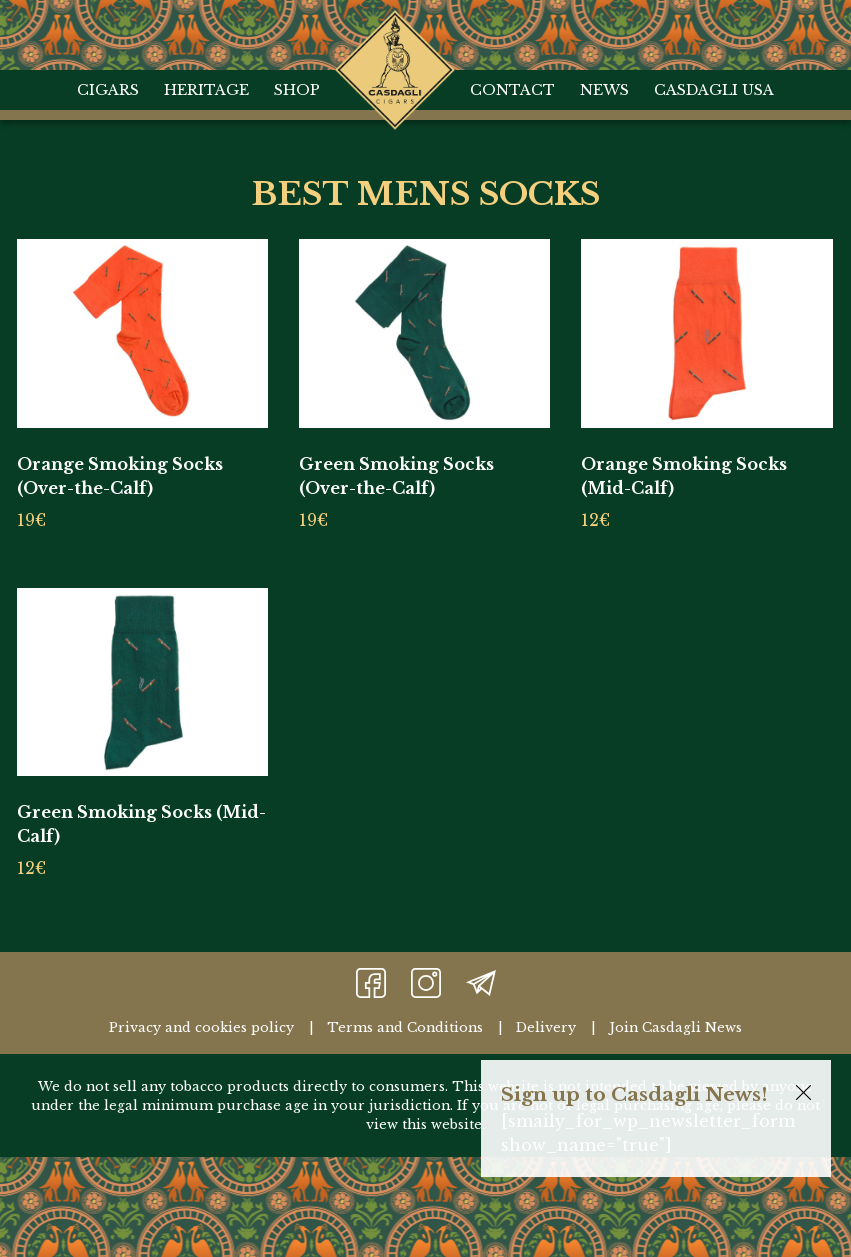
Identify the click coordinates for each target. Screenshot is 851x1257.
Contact (512, 90)
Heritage (206, 90)
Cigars (108, 90)
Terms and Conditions (405, 1027)
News (604, 90)
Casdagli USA (714, 90)
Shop (297, 90)
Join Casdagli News (675, 1027)
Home (395, 30)
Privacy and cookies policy (201, 1027)
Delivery (546, 1027)
